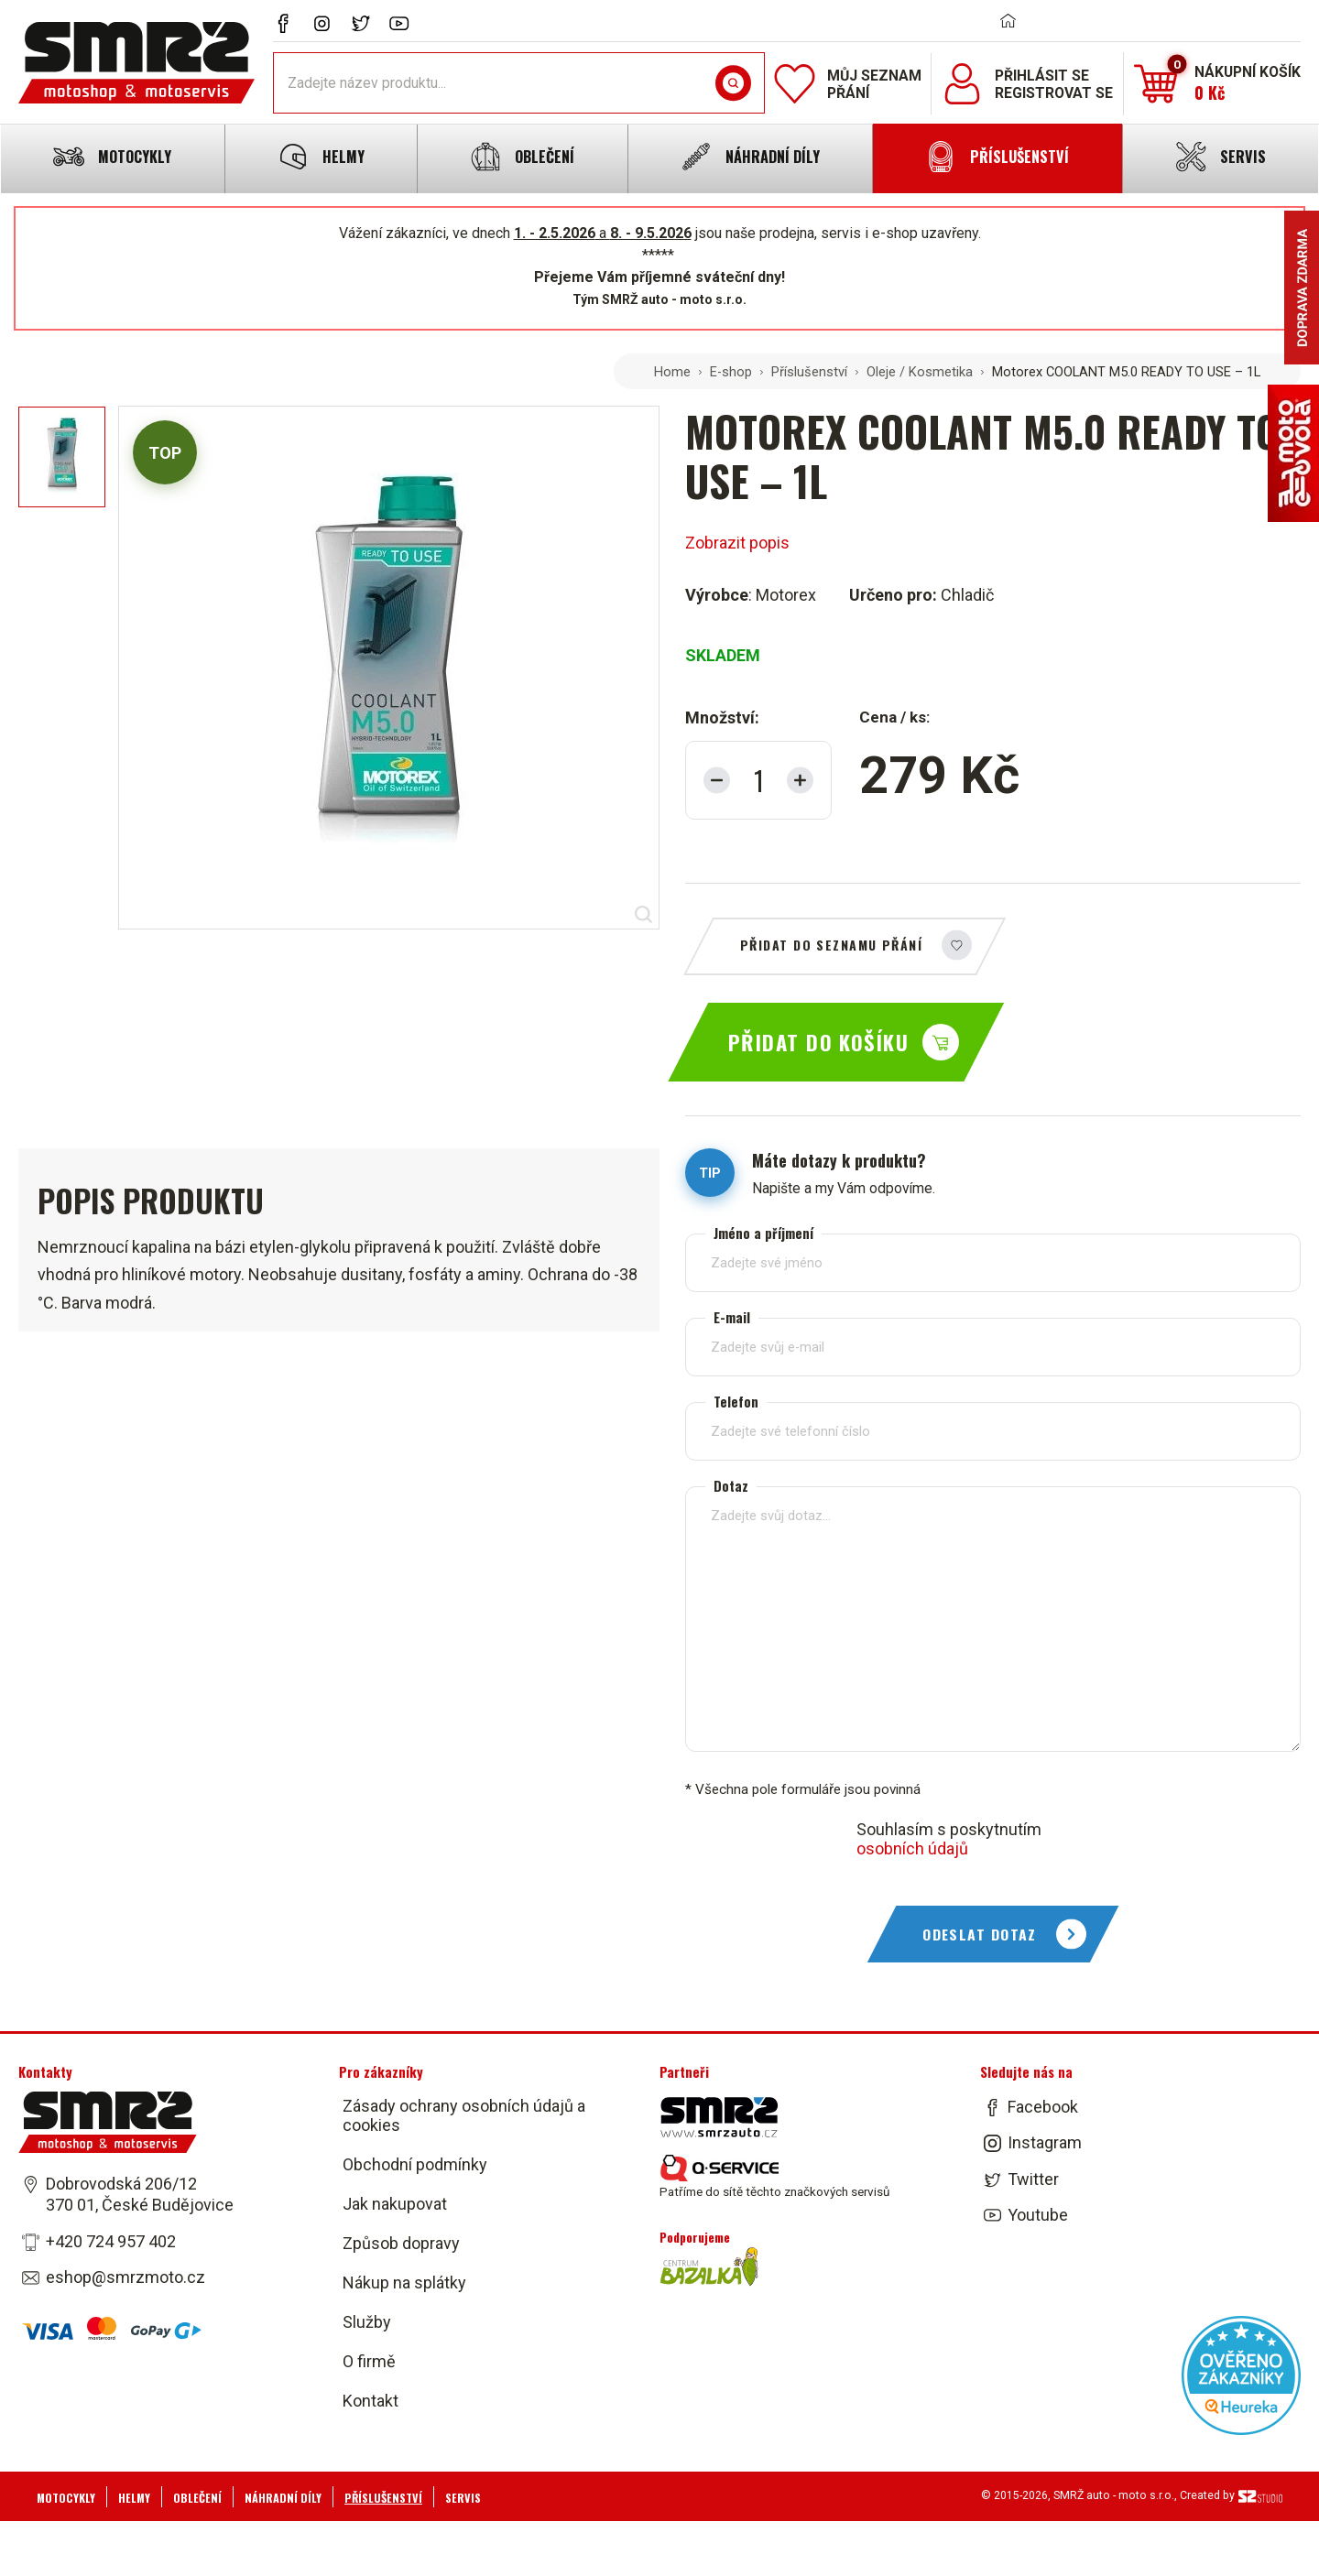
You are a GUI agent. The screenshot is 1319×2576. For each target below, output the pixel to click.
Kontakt (370, 2400)
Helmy (134, 2497)
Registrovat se (1054, 93)
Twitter (1033, 2179)
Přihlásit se (1042, 75)
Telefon (736, 1401)
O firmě (369, 2361)
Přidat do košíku (818, 1042)
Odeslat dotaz (979, 1934)
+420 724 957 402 (111, 2241)
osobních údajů (912, 1848)
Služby (367, 2321)
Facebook (1043, 2106)
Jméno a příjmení (763, 1233)
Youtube (1038, 2214)
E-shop (731, 372)
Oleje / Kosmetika (920, 372)
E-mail (732, 1317)
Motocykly (66, 2497)
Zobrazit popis (737, 542)
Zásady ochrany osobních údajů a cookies (464, 2115)
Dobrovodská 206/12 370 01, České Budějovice (140, 2194)
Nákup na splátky (404, 2282)
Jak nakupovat (395, 2203)
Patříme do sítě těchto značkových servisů (774, 2177)
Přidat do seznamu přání (831, 944)
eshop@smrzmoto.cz (125, 2277)
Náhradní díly (283, 2497)
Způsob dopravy (401, 2243)
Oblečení (197, 2497)
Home (672, 372)
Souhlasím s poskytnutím (948, 1839)
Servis (463, 2497)
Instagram (1045, 2143)
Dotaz (731, 1485)
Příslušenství (809, 372)
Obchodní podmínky (415, 2164)
